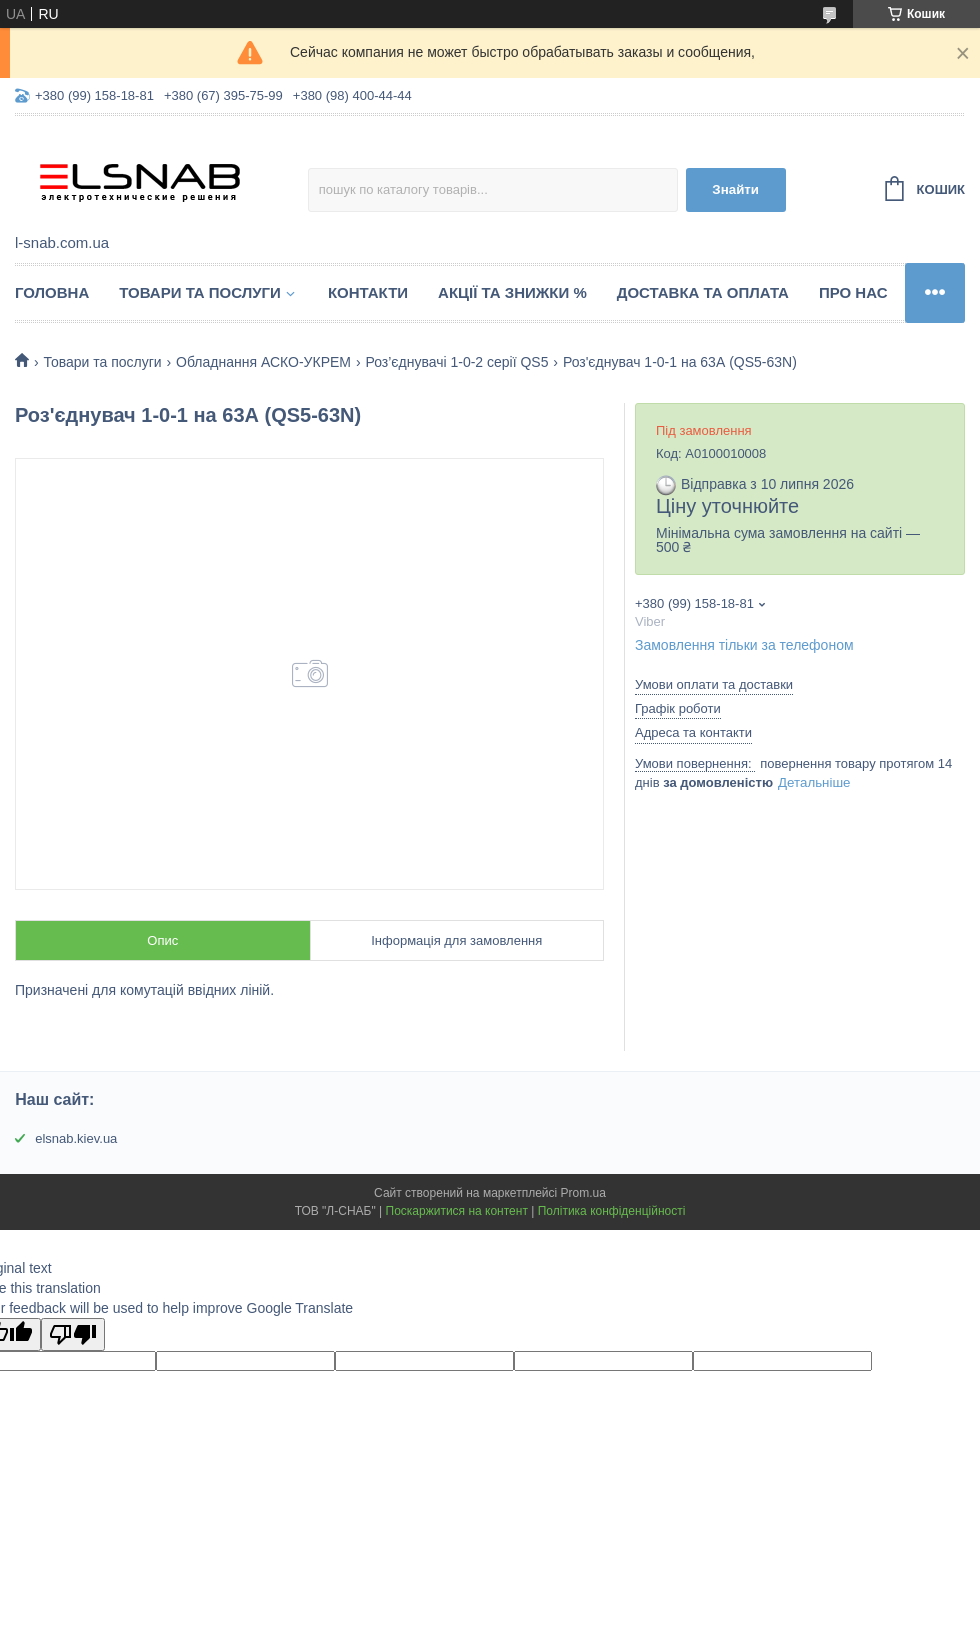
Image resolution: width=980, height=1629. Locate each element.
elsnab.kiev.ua (76, 1138)
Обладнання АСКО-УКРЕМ (263, 362)
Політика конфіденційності (612, 1211)
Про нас (853, 292)
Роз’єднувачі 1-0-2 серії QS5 (456, 362)
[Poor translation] (73, 1334)
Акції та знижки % (512, 292)
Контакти (368, 292)
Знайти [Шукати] (735, 189)
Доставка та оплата (703, 292)
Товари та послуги (200, 292)
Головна (52, 292)
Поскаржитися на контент (457, 1211)
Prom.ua (583, 1193)
